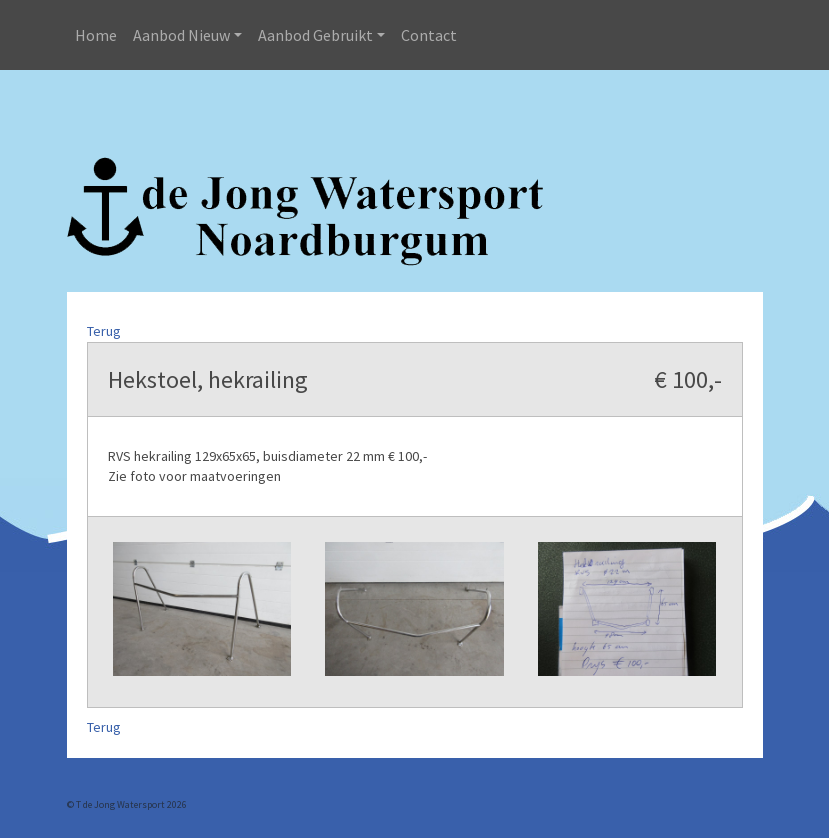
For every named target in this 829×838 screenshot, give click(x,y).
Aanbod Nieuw (181, 35)
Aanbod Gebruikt (315, 35)
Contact (429, 35)
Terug (104, 331)
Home (96, 35)
